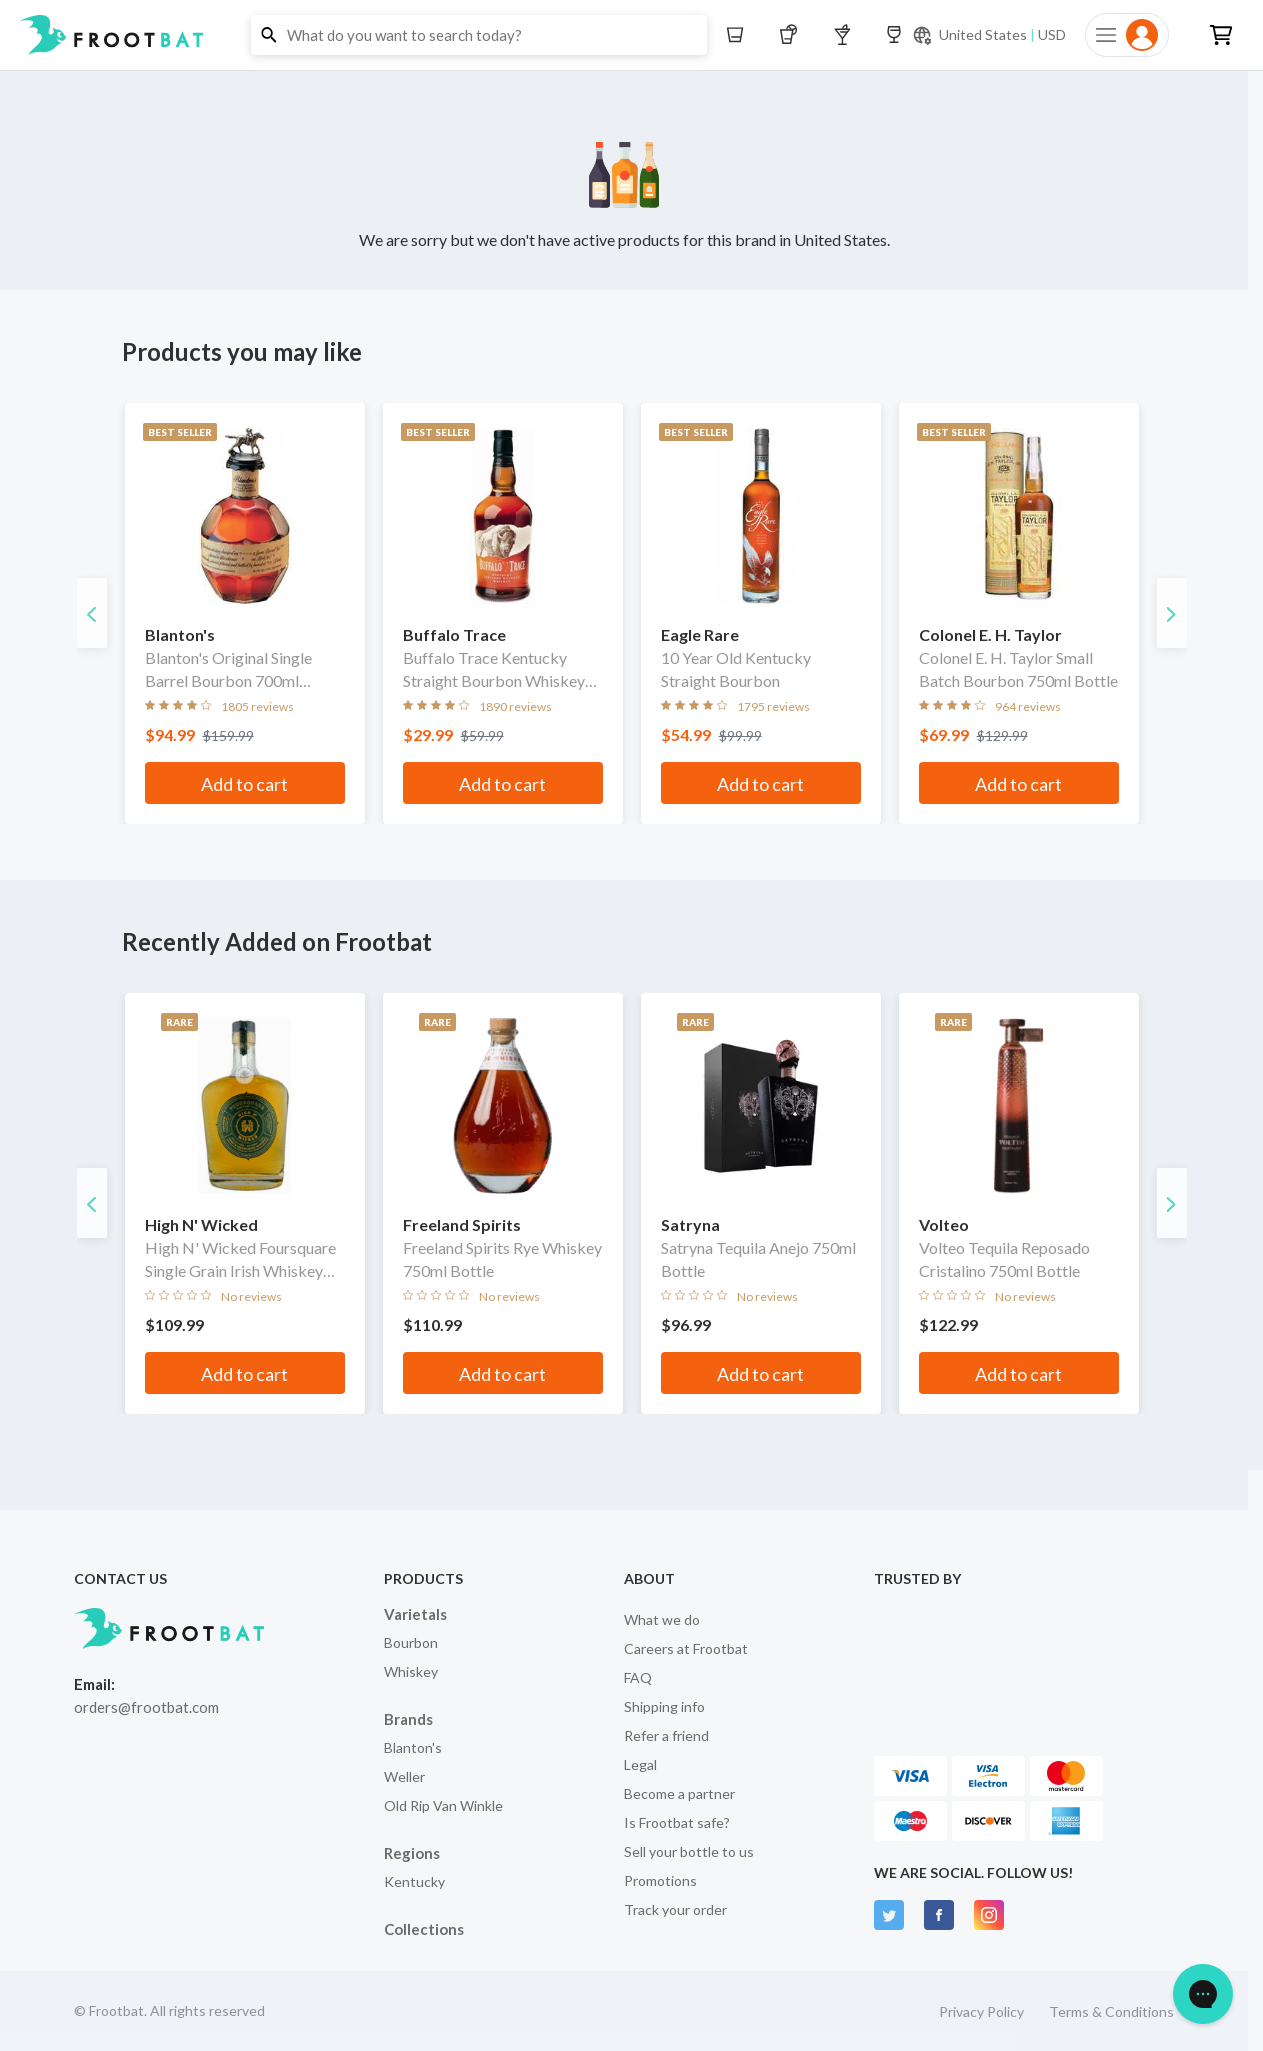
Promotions (660, 1880)
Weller (404, 1776)
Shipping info (664, 1706)
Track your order (675, 1909)
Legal (640, 1764)
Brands (408, 1719)
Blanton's (413, 1747)
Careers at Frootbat (686, 1648)
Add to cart (244, 784)
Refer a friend (666, 1735)
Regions (412, 1853)
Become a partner (679, 1793)
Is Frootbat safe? (677, 1822)
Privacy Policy (981, 2011)
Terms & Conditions (1111, 2011)
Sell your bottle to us (689, 1851)
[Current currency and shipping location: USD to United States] (989, 35)
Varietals (415, 1614)
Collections (424, 1929)
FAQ (638, 1677)
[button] (631, 35)
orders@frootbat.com (146, 1707)
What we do (662, 1619)
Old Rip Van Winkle (443, 1805)
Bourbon (411, 1642)
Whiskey (411, 1671)
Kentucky (414, 1881)
